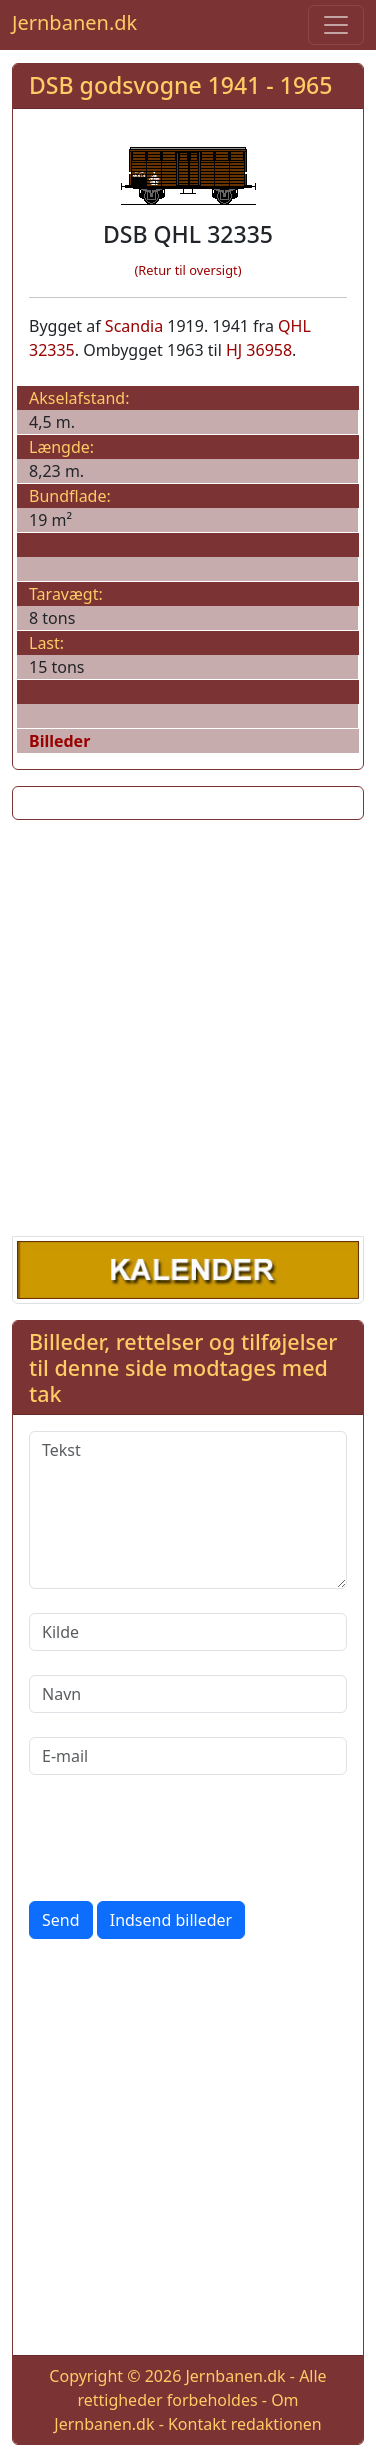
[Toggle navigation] (336, 25)
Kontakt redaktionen (245, 2424)
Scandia (134, 326)
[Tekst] (188, 1510)
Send (61, 1920)
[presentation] (181, 1838)
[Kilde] (188, 1632)
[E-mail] (188, 1756)
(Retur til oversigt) (188, 270)
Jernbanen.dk (74, 22)
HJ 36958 (259, 350)
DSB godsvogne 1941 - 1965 (180, 85)
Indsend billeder (171, 1920)
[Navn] (188, 1694)
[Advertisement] (188, 1024)
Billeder (59, 741)
